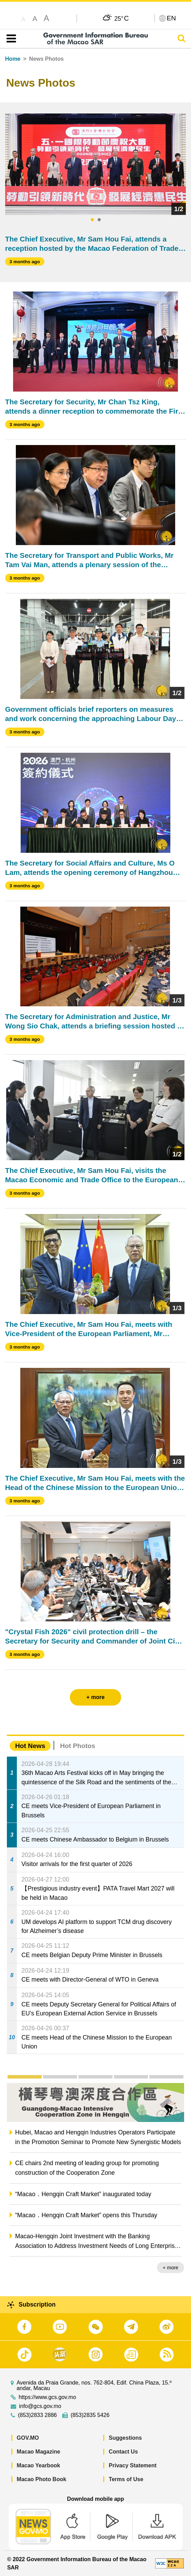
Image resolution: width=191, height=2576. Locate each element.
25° (121, 18)
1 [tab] (92, 220)
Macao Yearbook (38, 2465)
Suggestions (125, 2438)
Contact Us (123, 2452)
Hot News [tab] (30, 1745)
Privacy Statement (133, 2465)
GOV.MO (28, 2438)
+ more (170, 2267)
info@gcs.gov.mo (40, 2406)
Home (12, 59)
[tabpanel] (95, 164)
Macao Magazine (38, 2452)
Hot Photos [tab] (77, 1745)
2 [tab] (99, 220)
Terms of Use (126, 2479)
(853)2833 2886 (37, 2415)
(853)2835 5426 (90, 2415)
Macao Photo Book (41, 2479)
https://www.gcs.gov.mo (47, 2397)
